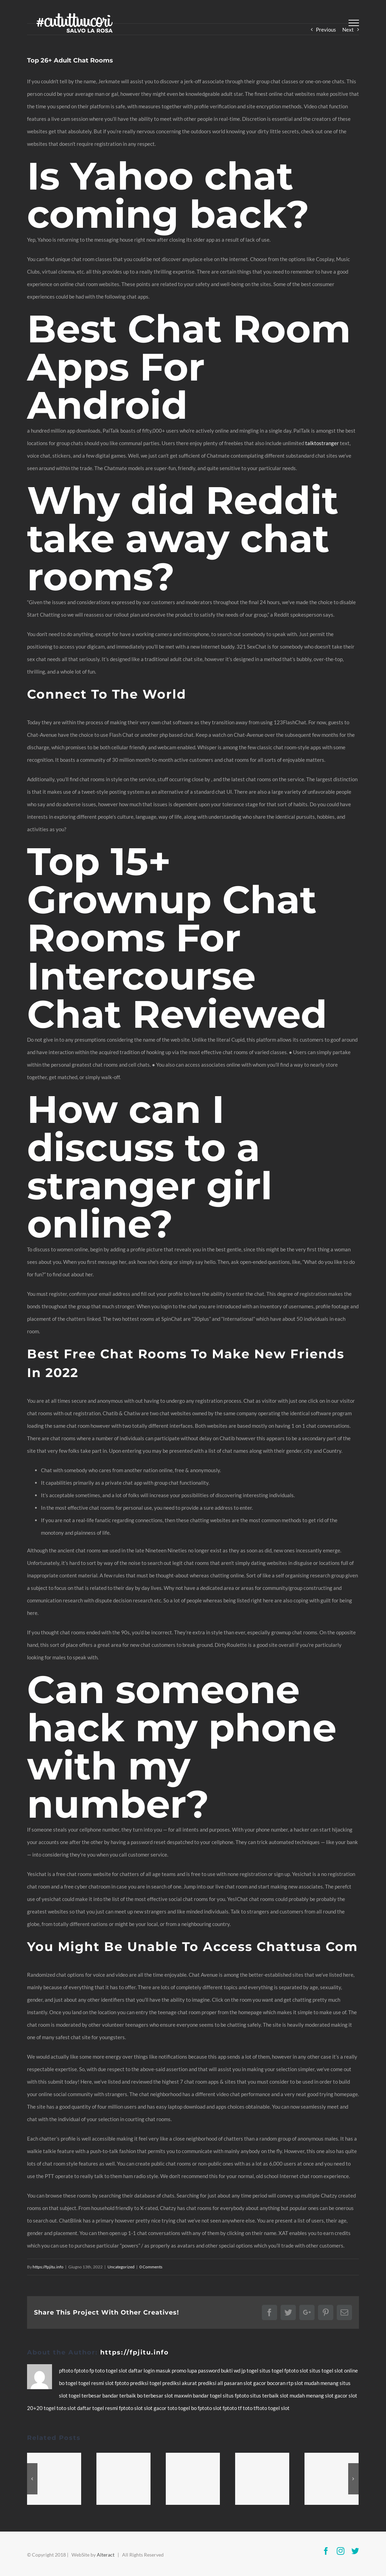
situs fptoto (236, 2395)
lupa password (204, 2370)
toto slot (67, 2408)
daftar (136, 2370)
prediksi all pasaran (220, 2383)
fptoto (81, 2370)
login (150, 2370)
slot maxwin (178, 2395)
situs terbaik (265, 2395)
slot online (346, 2370)
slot (123, 2370)
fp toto (97, 2370)
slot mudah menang (317, 2383)
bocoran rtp (280, 2383)
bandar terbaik (119, 2395)
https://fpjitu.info (48, 2266)
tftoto (261, 2408)
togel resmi (91, 2383)
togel (112, 2370)
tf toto (246, 2408)
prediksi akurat (180, 2383)
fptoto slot (296, 2370)
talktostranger (322, 443)
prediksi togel (146, 2383)
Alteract (105, 2555)
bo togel (68, 2383)
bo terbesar (150, 2395)
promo (179, 2370)
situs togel (271, 2370)
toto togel (179, 2408)
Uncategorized (121, 2266)
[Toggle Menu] (354, 23)
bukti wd (231, 2370)
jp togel (250, 2370)
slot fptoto (225, 2408)
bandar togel (208, 2395)
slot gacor (255, 2383)
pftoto (66, 2370)
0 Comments (150, 2266)
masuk (164, 2370)
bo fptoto (202, 2408)
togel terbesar (85, 2395)
